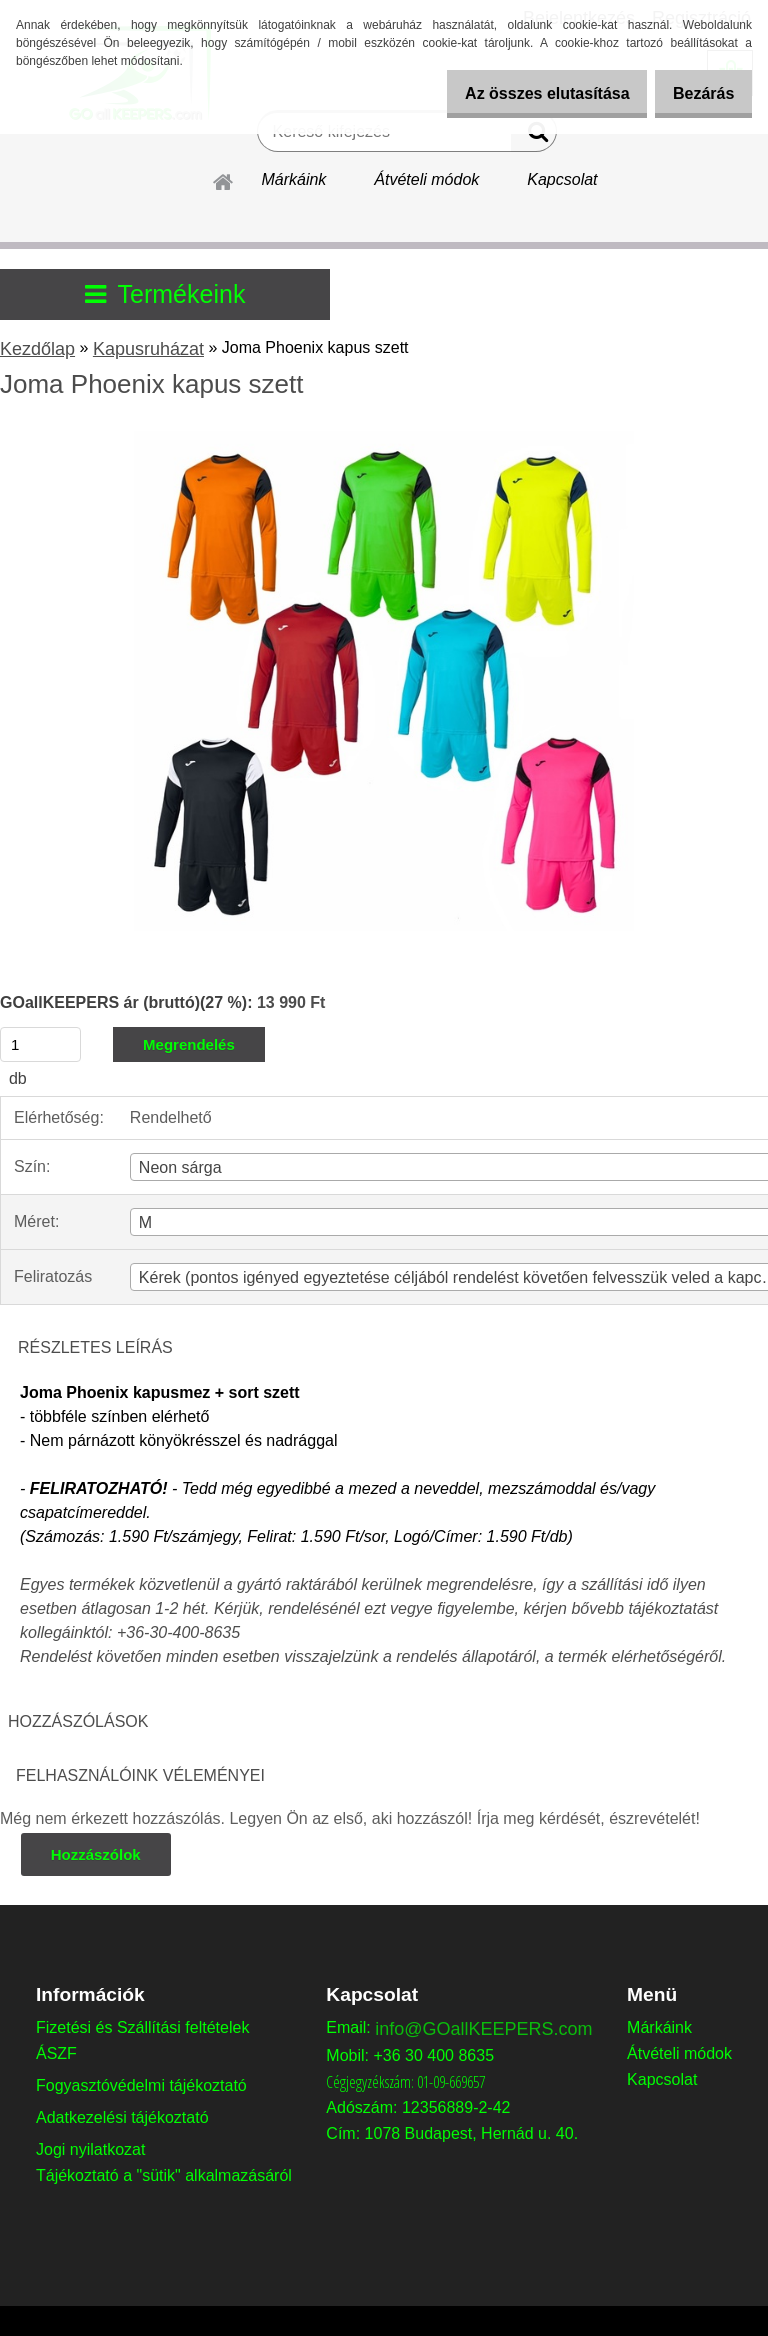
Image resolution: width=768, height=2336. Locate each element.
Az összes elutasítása (525, 93)
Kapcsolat (562, 179)
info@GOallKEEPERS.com (483, 2029)
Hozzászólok (97, 1854)
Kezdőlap (37, 349)
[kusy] (40, 1044)
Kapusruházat (148, 349)
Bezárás (696, 93)
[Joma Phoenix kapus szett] (384, 438)
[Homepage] (224, 179)
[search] (533, 136)
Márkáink (293, 179)
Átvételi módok (426, 179)
